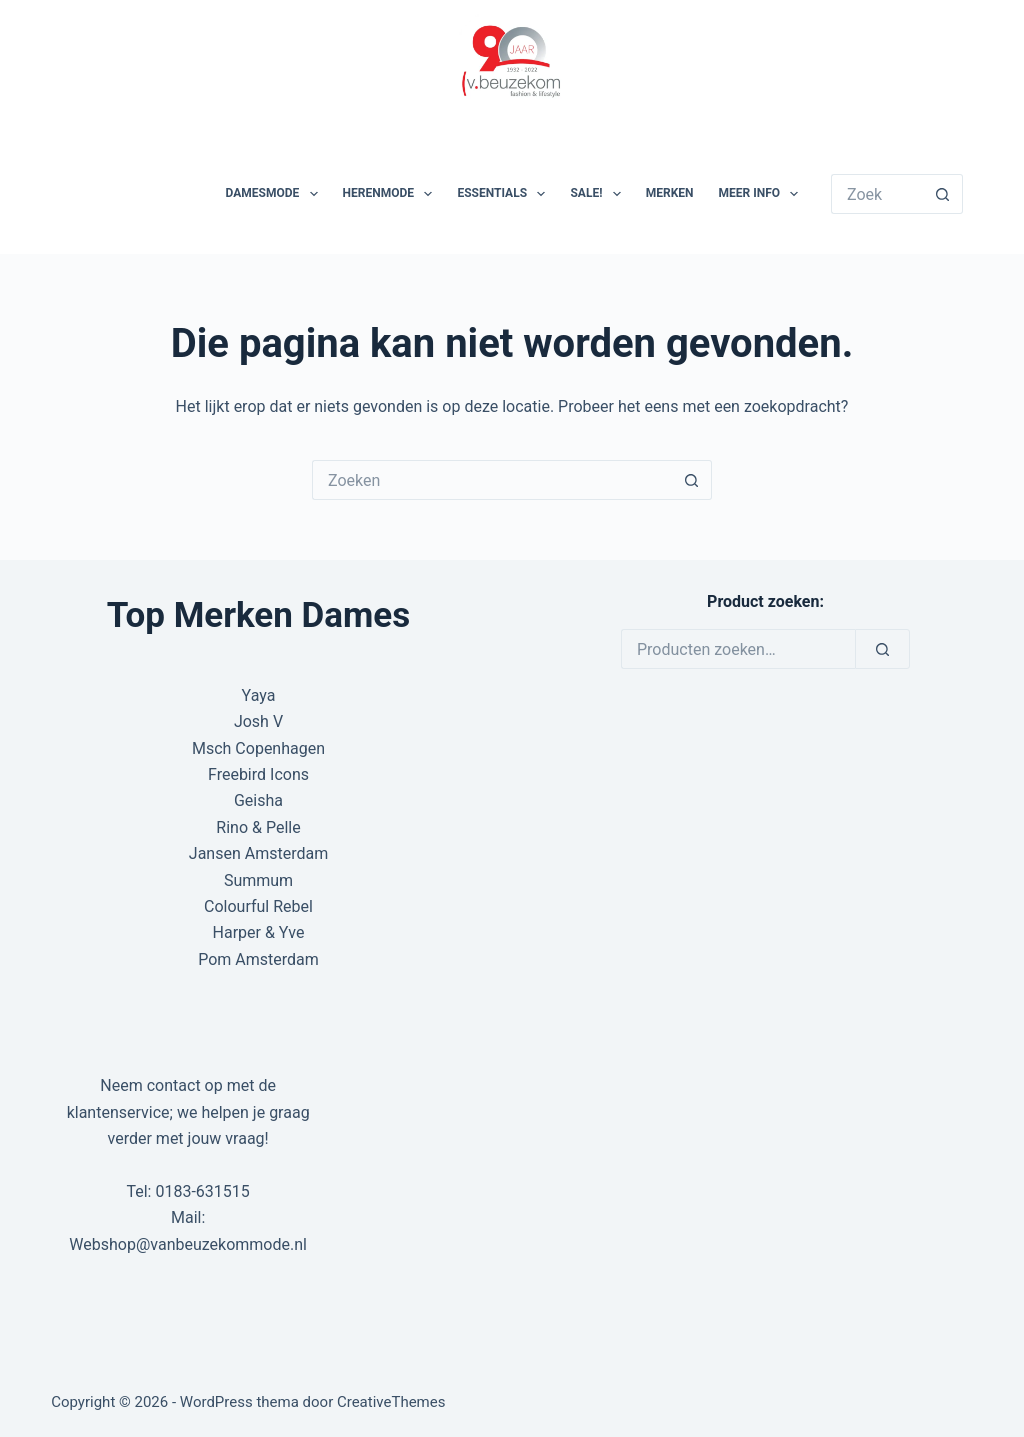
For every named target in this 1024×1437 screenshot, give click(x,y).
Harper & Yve (259, 932)
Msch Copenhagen (258, 748)
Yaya (259, 695)
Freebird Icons (258, 774)
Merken (670, 193)
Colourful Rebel (258, 906)
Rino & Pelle (258, 827)
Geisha (258, 800)
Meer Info (763, 194)
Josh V (258, 721)
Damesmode (276, 194)
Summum (258, 880)
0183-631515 (202, 1191)
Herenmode (392, 194)
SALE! (599, 194)
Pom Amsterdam (258, 959)
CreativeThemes (391, 1402)
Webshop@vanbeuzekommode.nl (188, 1244)
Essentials (505, 194)
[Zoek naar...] (877, 194)
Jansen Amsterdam (258, 853)
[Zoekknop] (943, 194)
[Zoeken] (882, 649)
